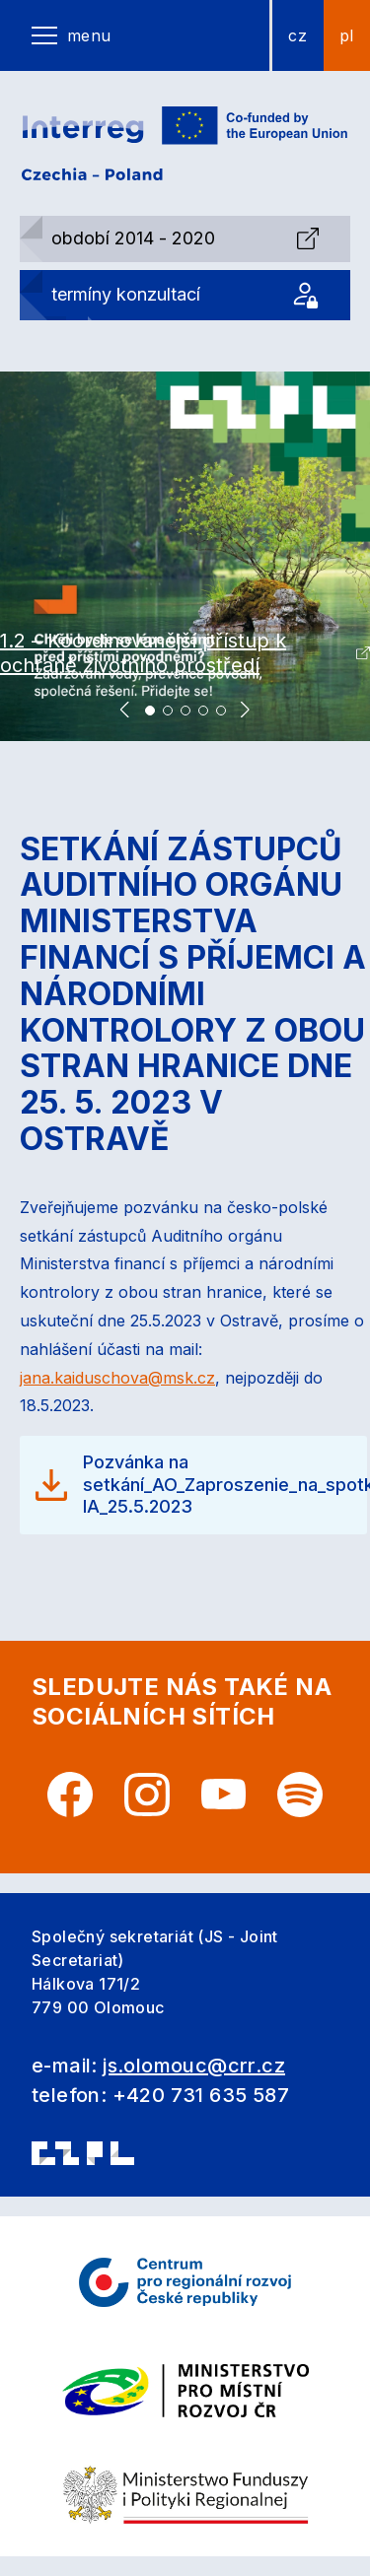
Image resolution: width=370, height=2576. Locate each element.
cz (297, 35)
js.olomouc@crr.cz (194, 2065)
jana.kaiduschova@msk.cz (117, 1378)
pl (346, 35)
